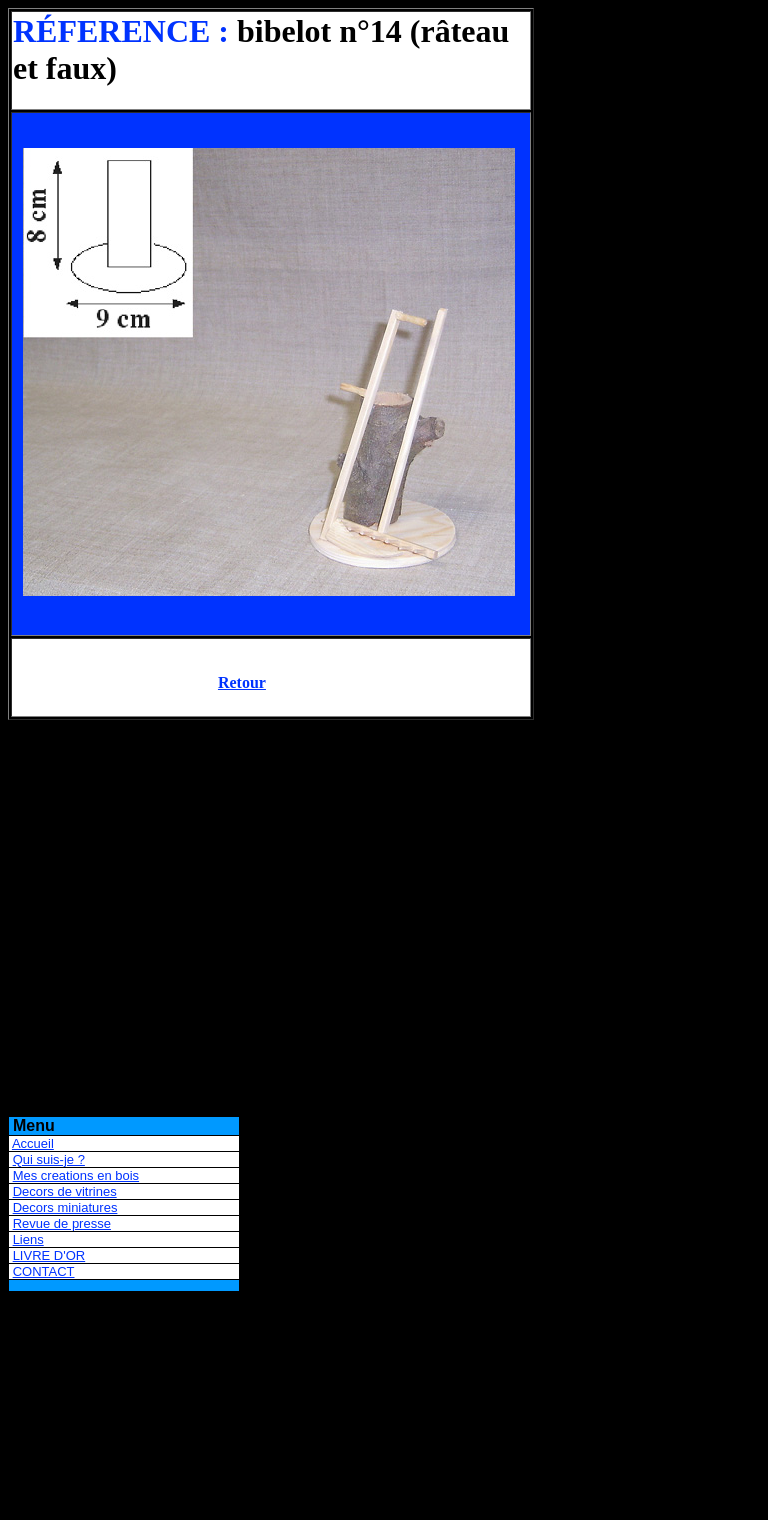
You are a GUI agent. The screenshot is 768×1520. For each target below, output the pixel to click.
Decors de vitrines (65, 1191)
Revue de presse (62, 1223)
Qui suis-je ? (49, 1159)
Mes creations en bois (76, 1175)
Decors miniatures (65, 1207)
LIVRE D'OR (49, 1255)
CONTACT (44, 1271)
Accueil (33, 1143)
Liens (28, 1239)
